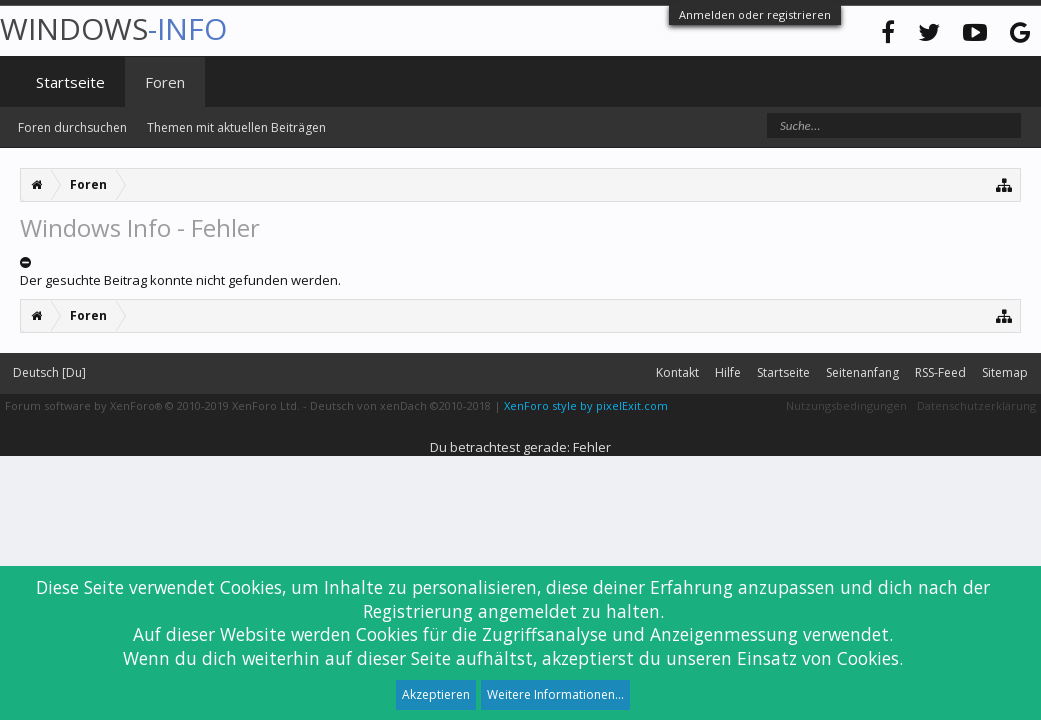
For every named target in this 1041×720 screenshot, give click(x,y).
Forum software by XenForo (152, 405)
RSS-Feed (940, 372)
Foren (165, 82)
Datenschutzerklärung (976, 405)
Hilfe (728, 372)
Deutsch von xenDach (400, 405)
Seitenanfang (862, 372)
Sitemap (1005, 372)
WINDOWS (113, 28)
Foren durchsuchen (72, 127)
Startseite (70, 82)
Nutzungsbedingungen (846, 405)
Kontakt (677, 372)
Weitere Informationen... (555, 694)
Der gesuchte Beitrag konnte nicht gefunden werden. (180, 280)
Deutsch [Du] (49, 372)
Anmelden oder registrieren (755, 14)
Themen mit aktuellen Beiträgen (236, 127)
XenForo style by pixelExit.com (586, 405)
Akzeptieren (436, 694)
